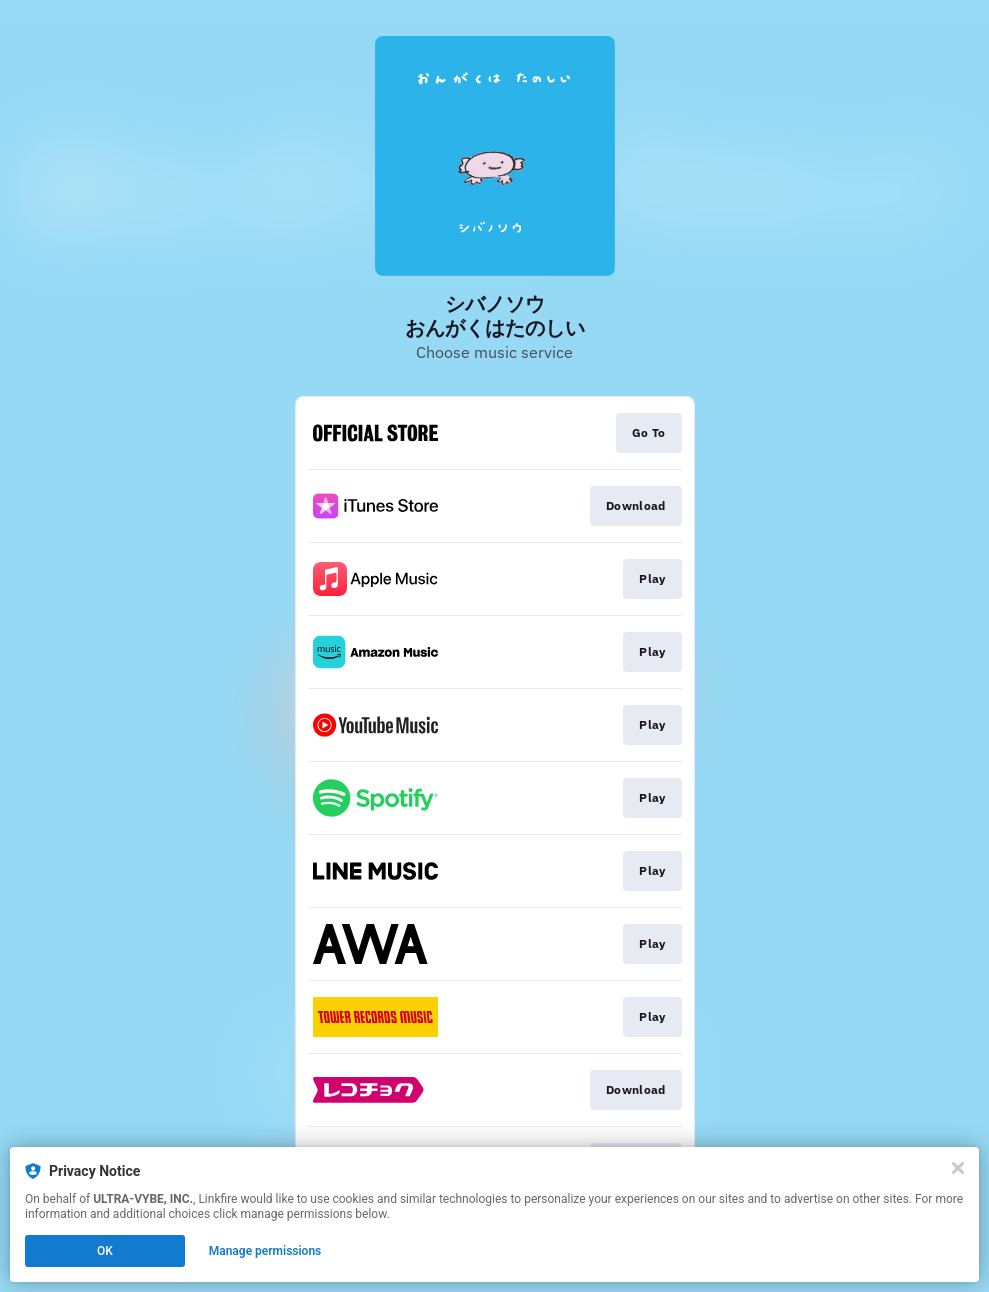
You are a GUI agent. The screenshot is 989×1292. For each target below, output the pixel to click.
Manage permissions (265, 1251)
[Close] (958, 1168)
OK (105, 1251)
